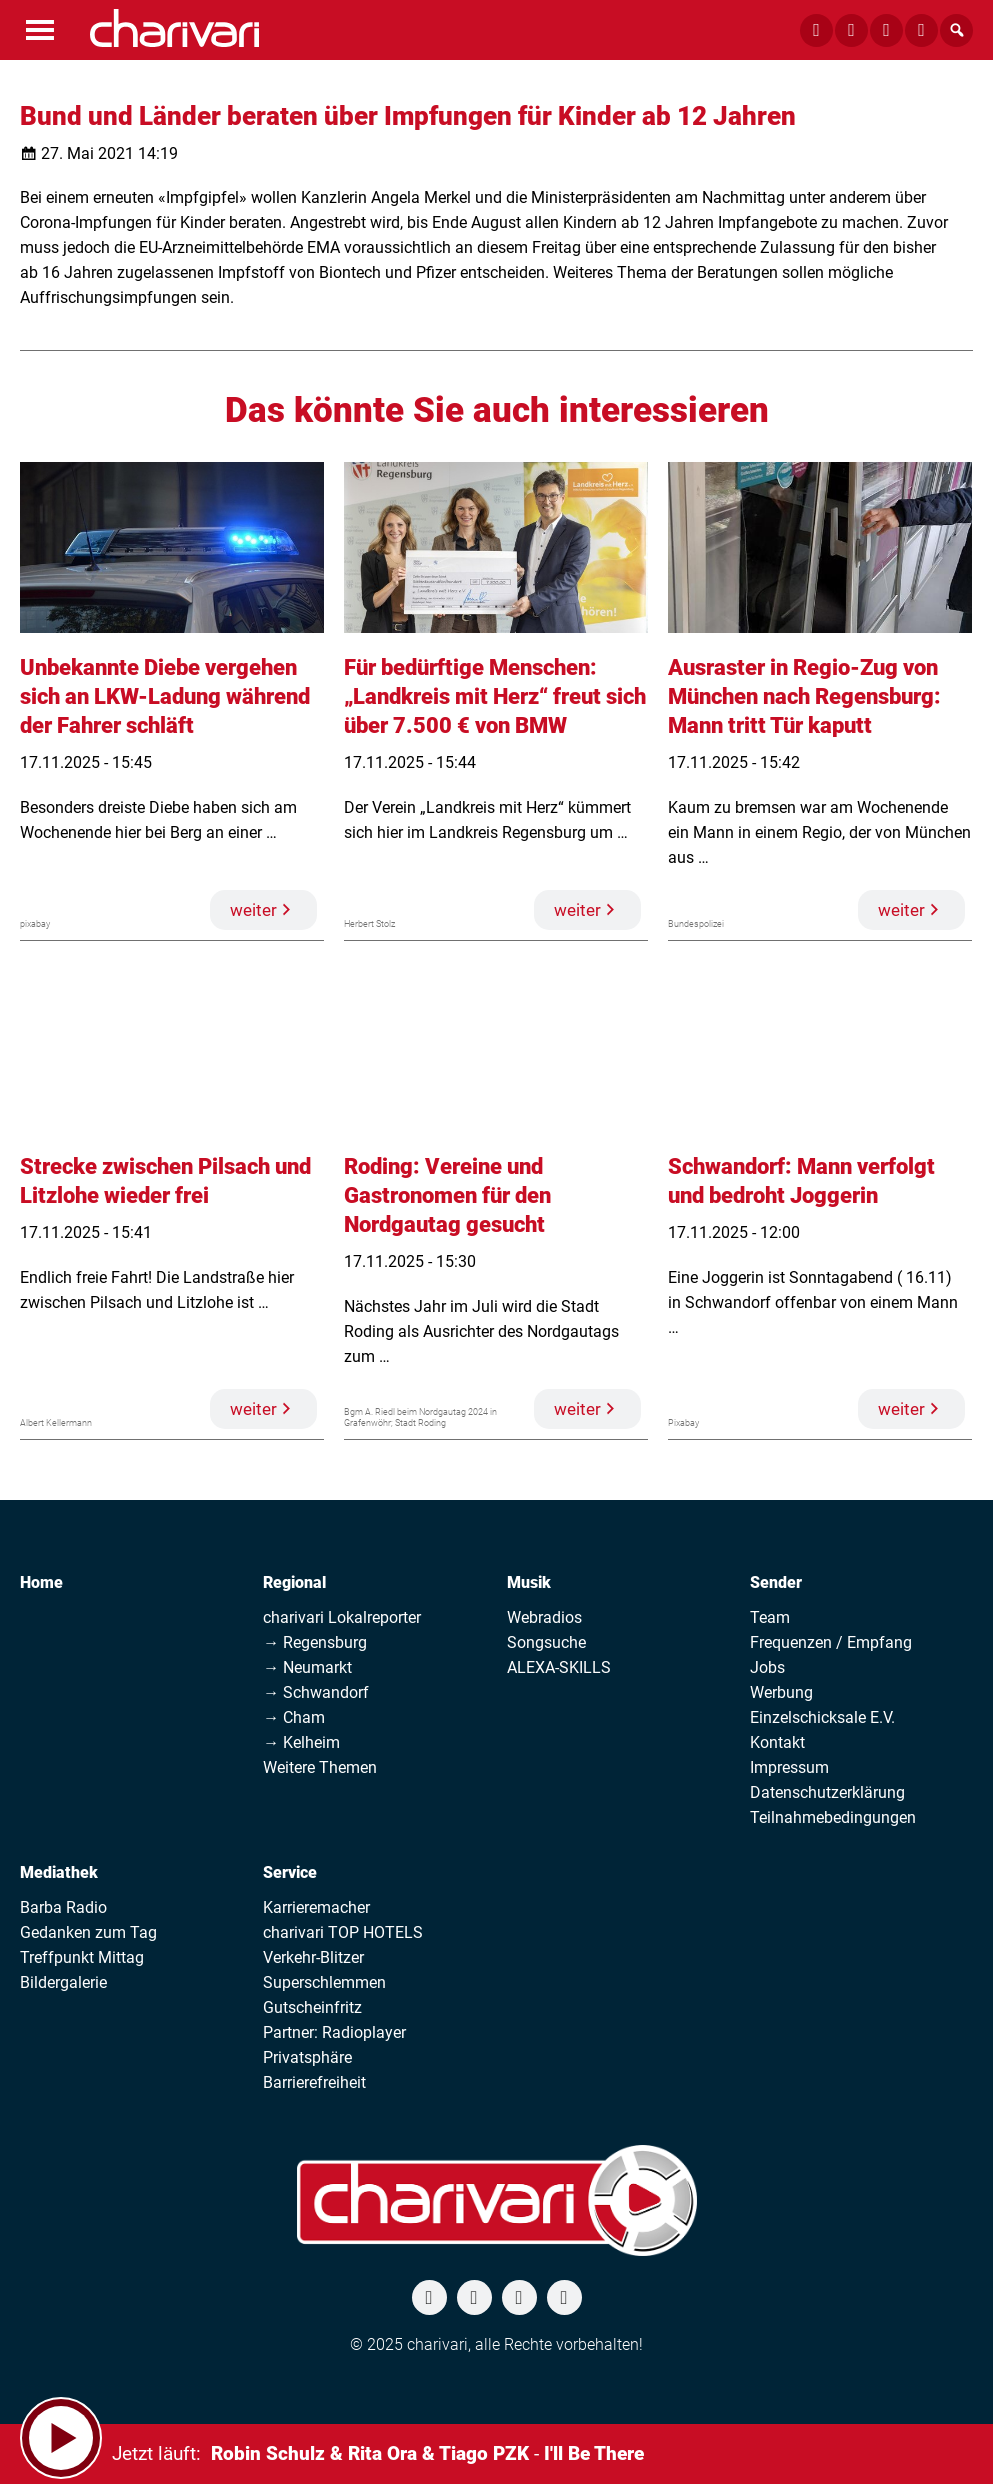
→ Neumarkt (307, 1667)
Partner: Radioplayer (334, 2032)
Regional (294, 1582)
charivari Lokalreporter (342, 1617)
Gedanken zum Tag (88, 1932)
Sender (776, 1582)
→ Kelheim (301, 1742)
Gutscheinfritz (312, 2007)
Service (290, 1872)
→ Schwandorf (316, 1692)
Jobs (767, 1667)
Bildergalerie (63, 1982)
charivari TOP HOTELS (343, 1932)
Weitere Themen (320, 1767)
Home (41, 1582)
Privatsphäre (307, 2057)
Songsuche (546, 1642)
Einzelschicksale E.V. (822, 1717)
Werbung (781, 1692)
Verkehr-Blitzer (313, 1957)
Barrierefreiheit (314, 2082)
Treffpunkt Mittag (82, 1957)
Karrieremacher (316, 1907)
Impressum (789, 1767)
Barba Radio (63, 1907)
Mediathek (59, 1872)
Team (770, 1617)
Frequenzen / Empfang (831, 1642)
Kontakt (777, 1742)
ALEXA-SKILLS (559, 1667)
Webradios (544, 1617)
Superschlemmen (324, 1982)
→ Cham (294, 1717)
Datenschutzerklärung (827, 1792)
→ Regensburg (315, 1642)
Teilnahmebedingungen (833, 1817)
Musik (529, 1582)
